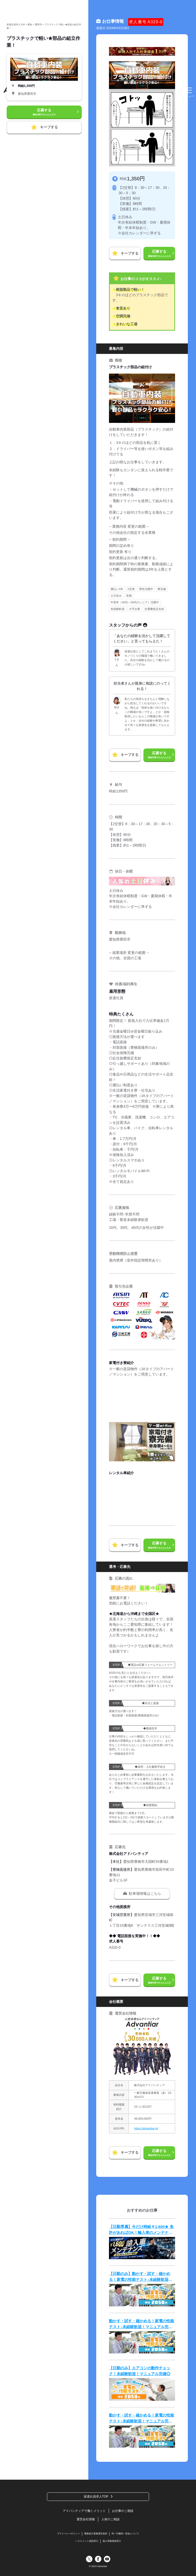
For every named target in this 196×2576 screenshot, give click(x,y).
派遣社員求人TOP (95, 2497)
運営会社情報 (86, 2519)
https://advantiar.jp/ (146, 2128)
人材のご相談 (110, 2519)
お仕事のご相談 (122, 2511)
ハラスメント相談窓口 (86, 2541)
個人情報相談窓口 (112, 2541)
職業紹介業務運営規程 (95, 2533)
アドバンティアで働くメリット (84, 2511)
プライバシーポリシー (68, 2533)
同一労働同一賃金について (125, 2533)
